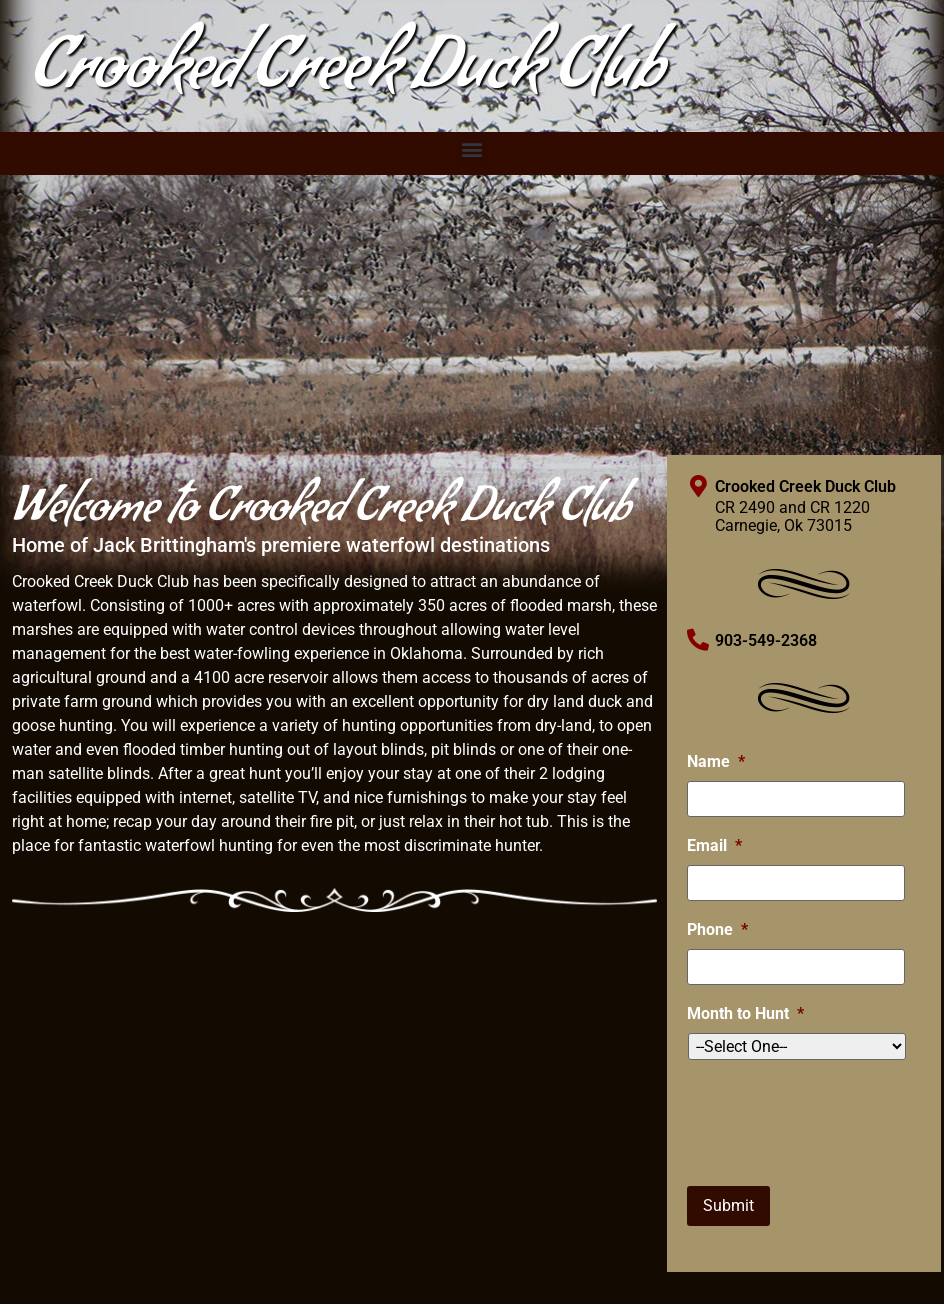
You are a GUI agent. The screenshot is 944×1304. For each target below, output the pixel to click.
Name (716, 761)
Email (714, 845)
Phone (717, 929)
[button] (472, 148)
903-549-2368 (766, 640)
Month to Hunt (745, 1013)
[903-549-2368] (698, 640)
